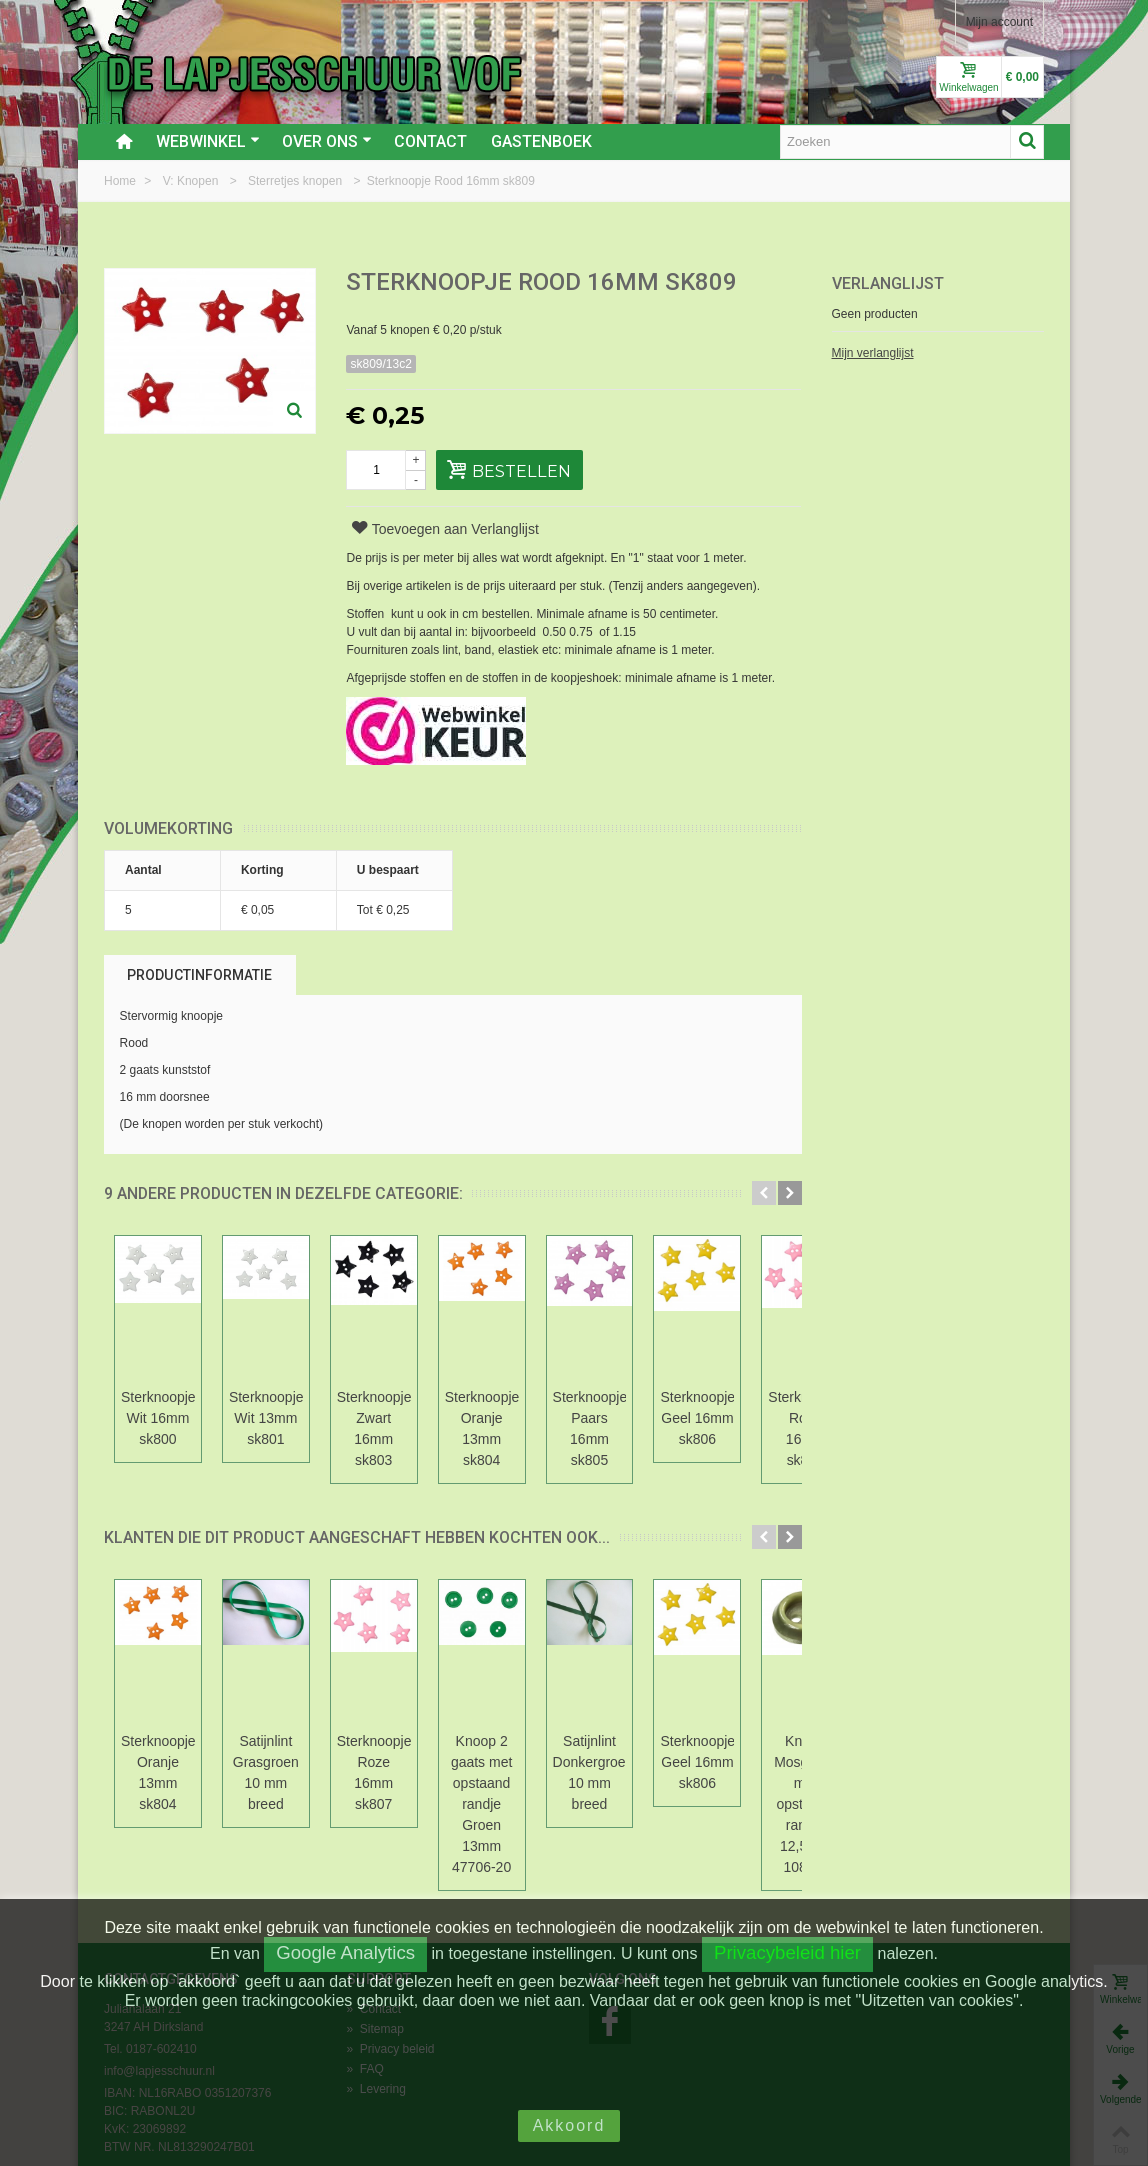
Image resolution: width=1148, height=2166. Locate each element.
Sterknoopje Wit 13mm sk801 (311, 1407)
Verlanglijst (888, 283)
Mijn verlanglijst (873, 353)
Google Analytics (345, 1952)
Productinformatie (199, 975)
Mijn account (999, 22)
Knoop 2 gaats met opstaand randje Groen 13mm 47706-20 (587, 1751)
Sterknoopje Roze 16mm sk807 (448, 1741)
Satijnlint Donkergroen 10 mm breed (725, 1741)
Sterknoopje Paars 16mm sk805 (724, 1418)
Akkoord (569, 2125)
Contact (430, 141)
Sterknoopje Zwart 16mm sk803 (449, 1418)
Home (121, 181)
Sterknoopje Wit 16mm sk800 (173, 1407)
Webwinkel (208, 141)
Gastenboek (541, 141)
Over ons (327, 141)
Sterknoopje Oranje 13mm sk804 (587, 1418)
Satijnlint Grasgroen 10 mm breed (311, 1741)
